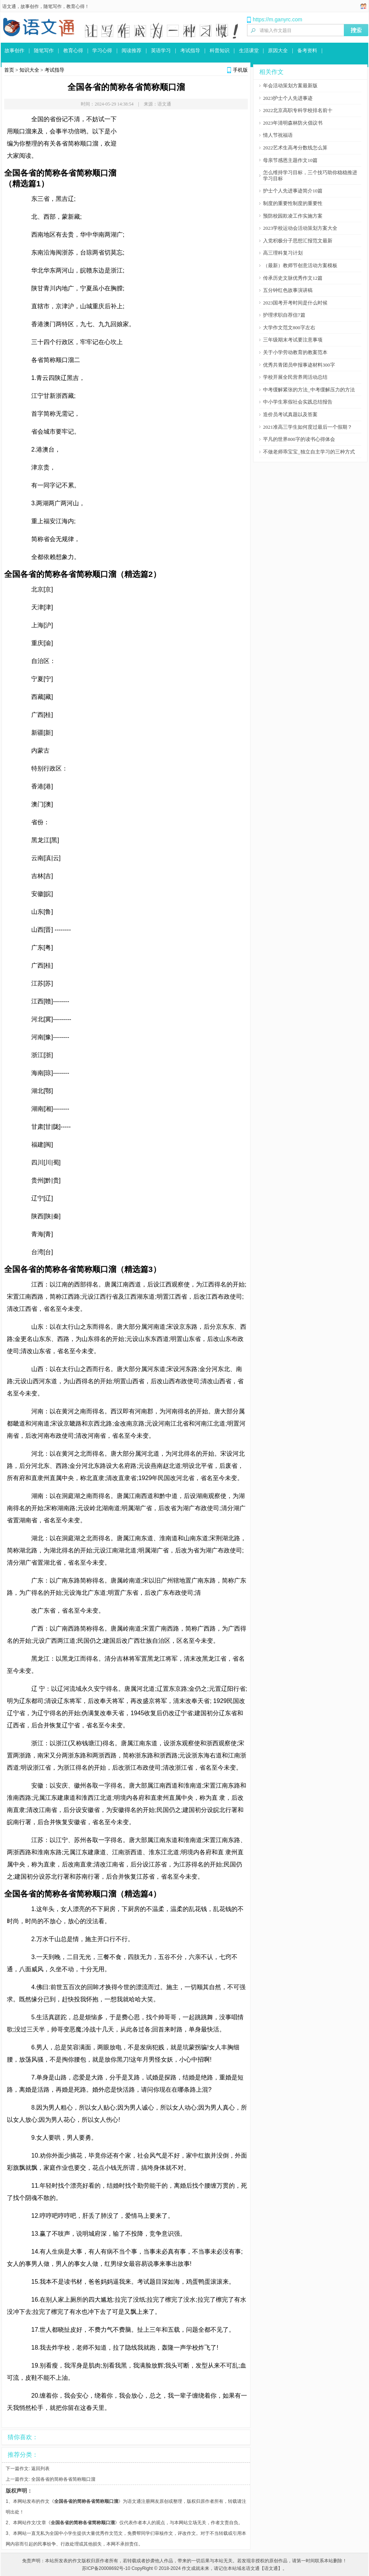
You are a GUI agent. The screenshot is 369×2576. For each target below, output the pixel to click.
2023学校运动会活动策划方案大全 (300, 228)
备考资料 (307, 50)
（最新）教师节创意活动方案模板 (300, 265)
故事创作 (30, 6)
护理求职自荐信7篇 (284, 315)
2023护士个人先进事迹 (288, 98)
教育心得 (75, 6)
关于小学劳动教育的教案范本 (295, 352)
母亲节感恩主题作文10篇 (290, 160)
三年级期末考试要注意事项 (292, 340)
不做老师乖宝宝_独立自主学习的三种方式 (309, 452)
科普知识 (219, 50)
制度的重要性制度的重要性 (292, 203)
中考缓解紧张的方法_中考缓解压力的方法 (309, 389)
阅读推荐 (131, 50)
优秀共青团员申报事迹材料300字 (299, 365)
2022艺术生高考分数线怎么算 (295, 148)
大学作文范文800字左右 (289, 327)
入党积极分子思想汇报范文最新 (297, 241)
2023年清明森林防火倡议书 (292, 123)
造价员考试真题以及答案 (290, 414)
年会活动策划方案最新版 (290, 85)
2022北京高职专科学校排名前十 (297, 110)
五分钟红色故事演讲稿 (288, 290)
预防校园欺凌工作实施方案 (292, 216)
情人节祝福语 (278, 135)
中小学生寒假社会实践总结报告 (297, 402)
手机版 (240, 70)
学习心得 (102, 50)
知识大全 (29, 70)
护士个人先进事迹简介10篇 (292, 191)
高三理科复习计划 (283, 253)
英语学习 (161, 50)
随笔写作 (52, 6)
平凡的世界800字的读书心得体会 (299, 439)
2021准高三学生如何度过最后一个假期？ (307, 427)
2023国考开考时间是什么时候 (295, 303)
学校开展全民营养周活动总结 (295, 377)
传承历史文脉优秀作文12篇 (292, 278)
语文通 (9, 6)
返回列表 (40, 2468)
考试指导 (190, 50)
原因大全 (278, 50)
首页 (9, 70)
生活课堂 (249, 50)
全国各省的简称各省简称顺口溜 (63, 2479)
